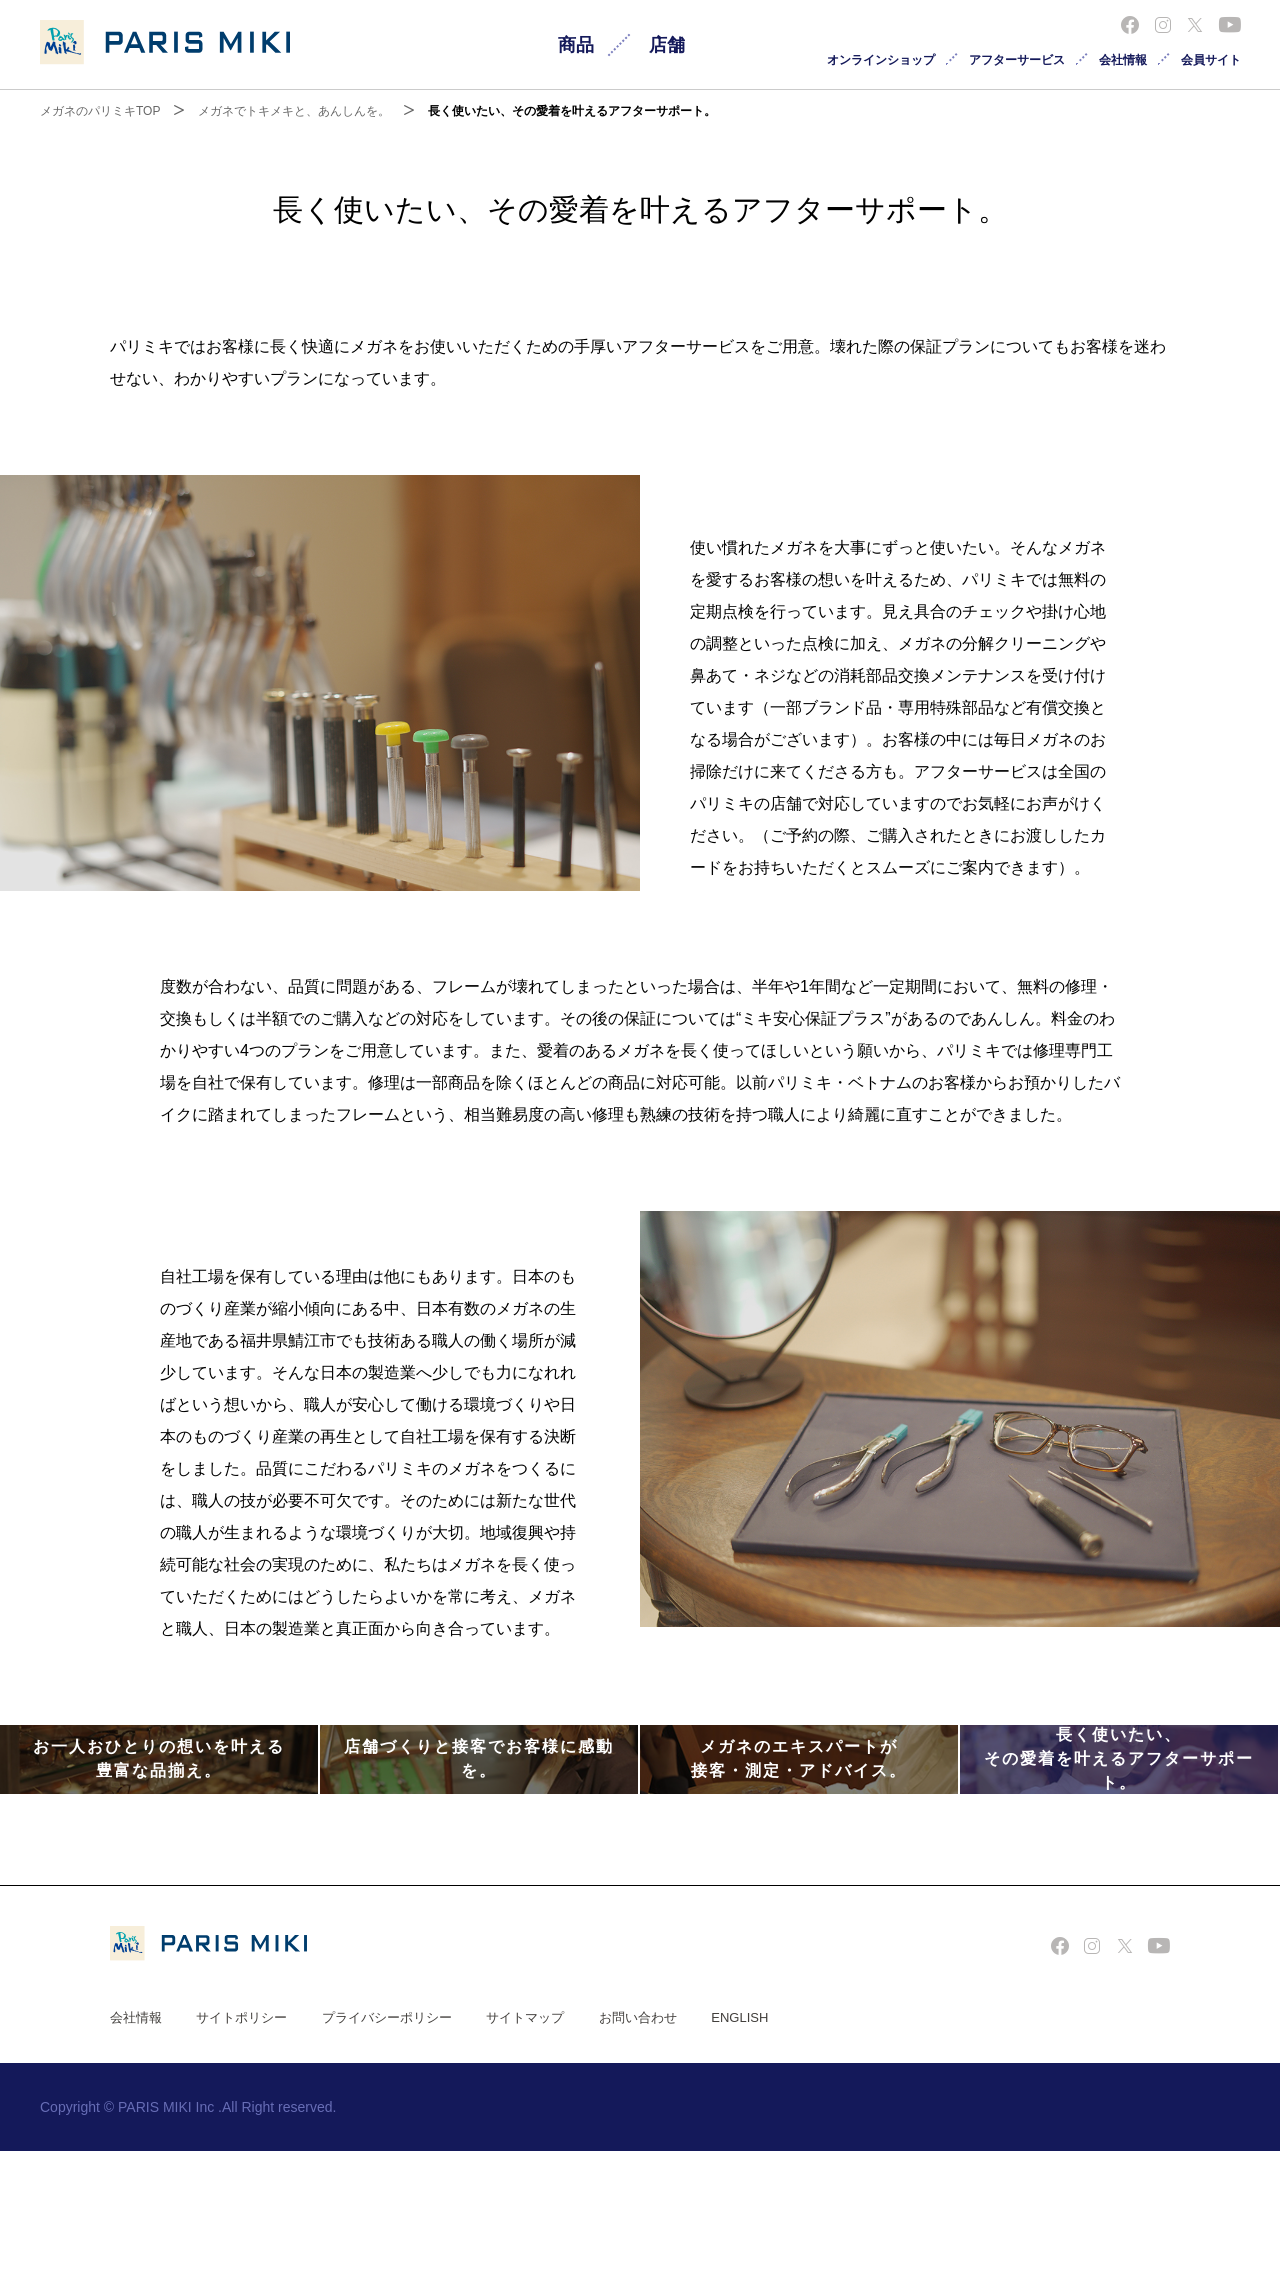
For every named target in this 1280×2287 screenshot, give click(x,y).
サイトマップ (525, 2153)
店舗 (667, 45)
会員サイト (1211, 60)
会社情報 (1123, 60)
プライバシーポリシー (387, 2153)
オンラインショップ (881, 60)
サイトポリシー (241, 2153)
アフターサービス (1017, 60)
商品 (576, 45)
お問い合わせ (638, 2153)
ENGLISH (739, 2153)
